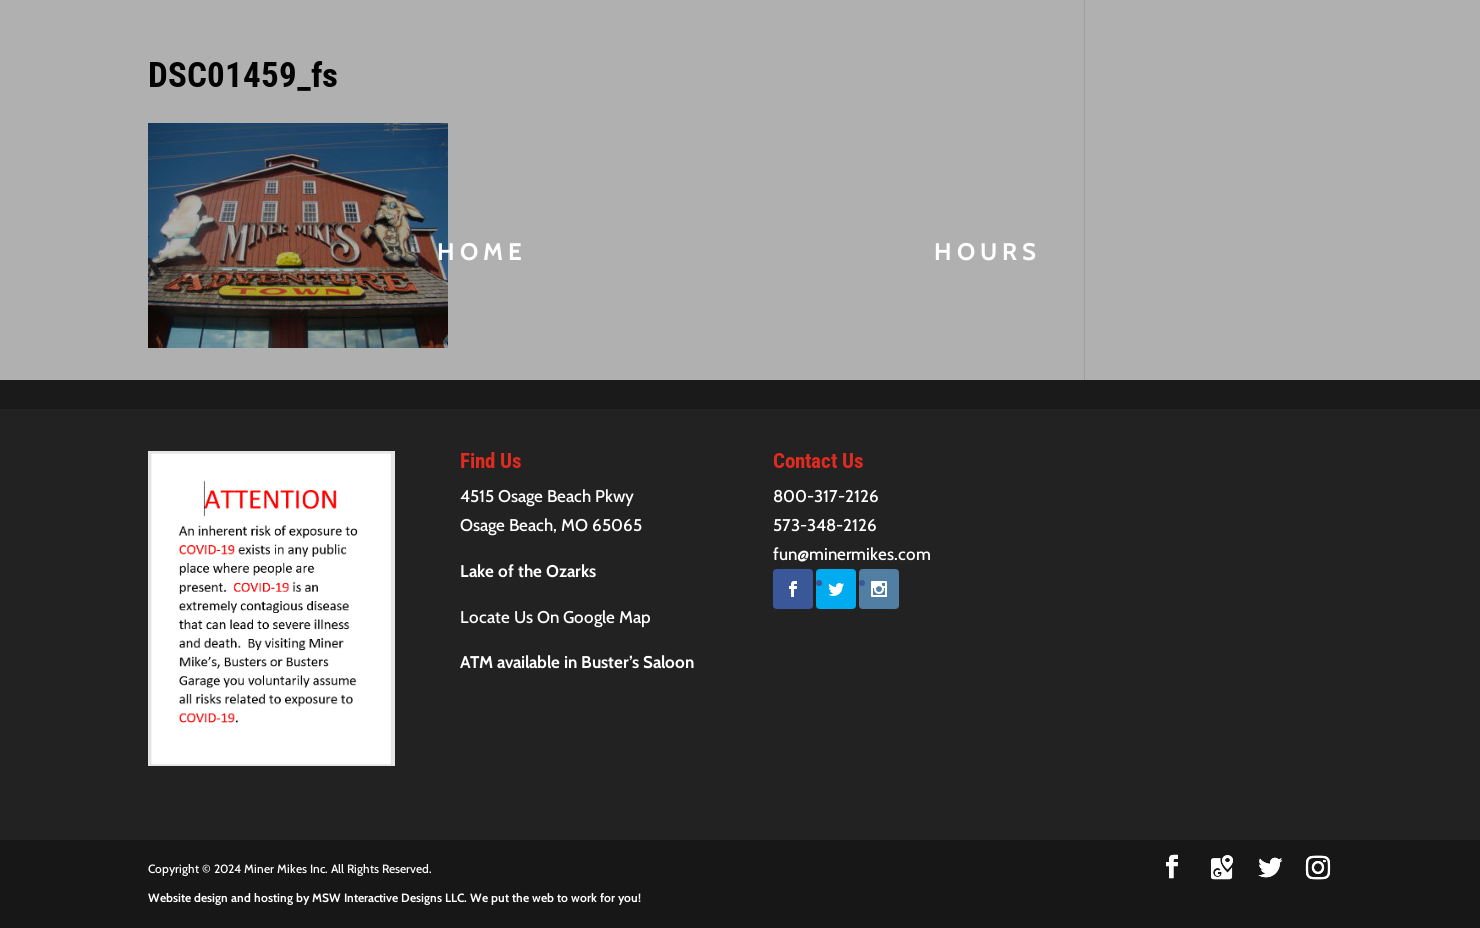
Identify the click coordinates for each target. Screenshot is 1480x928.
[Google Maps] (1222, 868)
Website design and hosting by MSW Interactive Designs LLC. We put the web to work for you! (394, 897)
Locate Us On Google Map (555, 617)
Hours (987, 255)
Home (482, 255)
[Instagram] (1318, 868)
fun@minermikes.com (852, 554)
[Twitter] (1270, 868)
